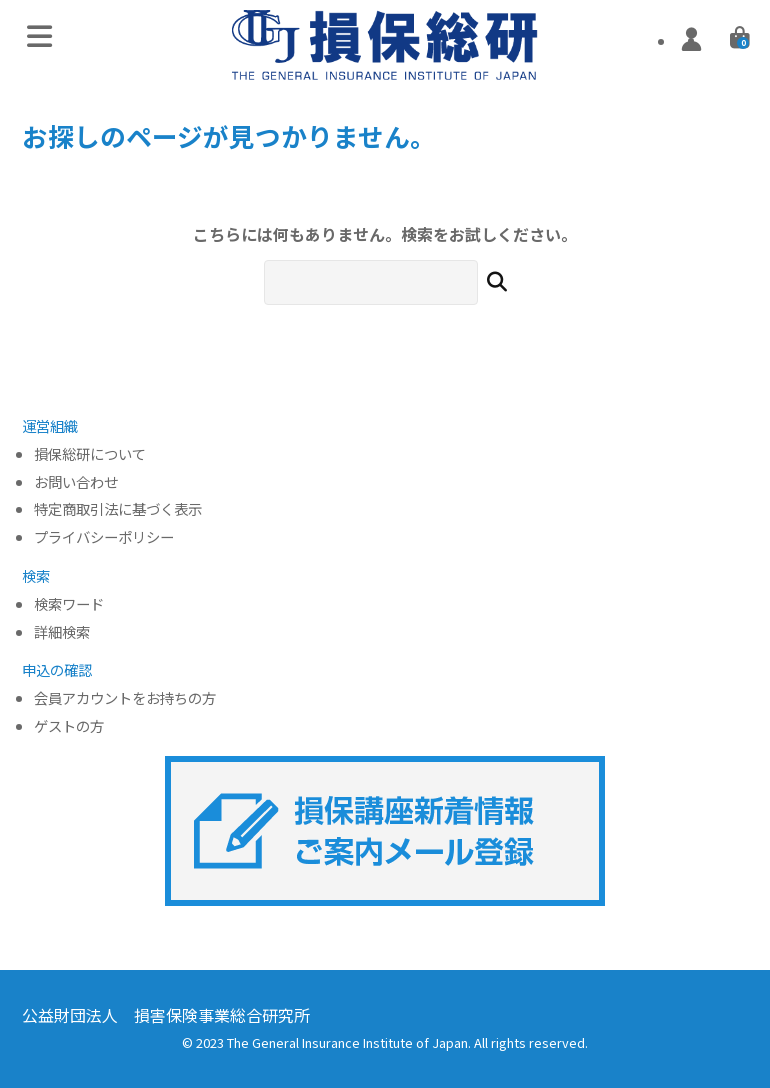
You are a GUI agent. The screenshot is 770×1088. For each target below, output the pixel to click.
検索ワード (69, 604)
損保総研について (90, 454)
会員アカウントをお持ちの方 (125, 698)
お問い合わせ (76, 482)
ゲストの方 (69, 726)
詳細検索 (62, 632)
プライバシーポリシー (104, 537)
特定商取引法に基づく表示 (118, 509)
